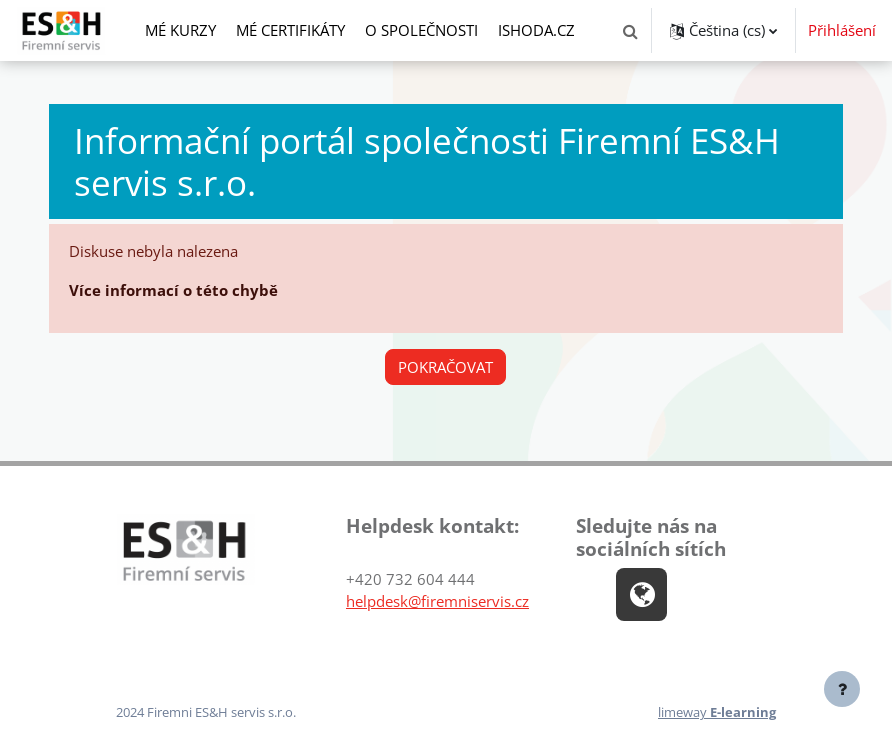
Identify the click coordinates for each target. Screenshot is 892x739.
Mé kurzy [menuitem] (180, 30)
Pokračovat (445, 367)
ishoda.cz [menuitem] (536, 30)
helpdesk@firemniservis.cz (437, 601)
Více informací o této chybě (173, 290)
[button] (630, 30)
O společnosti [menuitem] (421, 30)
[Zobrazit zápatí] (842, 689)
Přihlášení (842, 30)
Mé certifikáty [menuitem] (290, 30)
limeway (717, 712)
